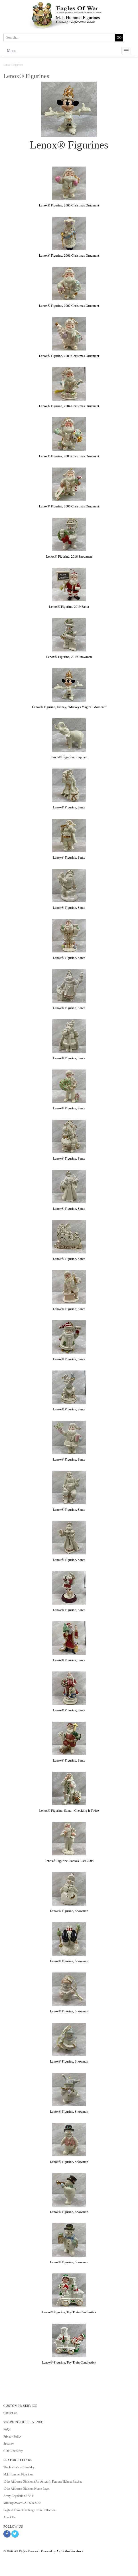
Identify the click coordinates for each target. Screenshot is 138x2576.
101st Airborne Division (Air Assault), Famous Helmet (37, 2481)
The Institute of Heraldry (18, 2467)
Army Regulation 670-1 (18, 2496)
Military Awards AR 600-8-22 (22, 2503)
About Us (9, 2517)
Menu (11, 50)
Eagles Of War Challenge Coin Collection (29, 2510)
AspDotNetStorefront (69, 2551)
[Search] (59, 37)
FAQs (6, 2429)
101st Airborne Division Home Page (26, 2488)
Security (8, 2443)
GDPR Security (13, 2450)
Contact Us (10, 2413)
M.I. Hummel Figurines (18, 2474)
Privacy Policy (12, 2436)
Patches (77, 2481)
